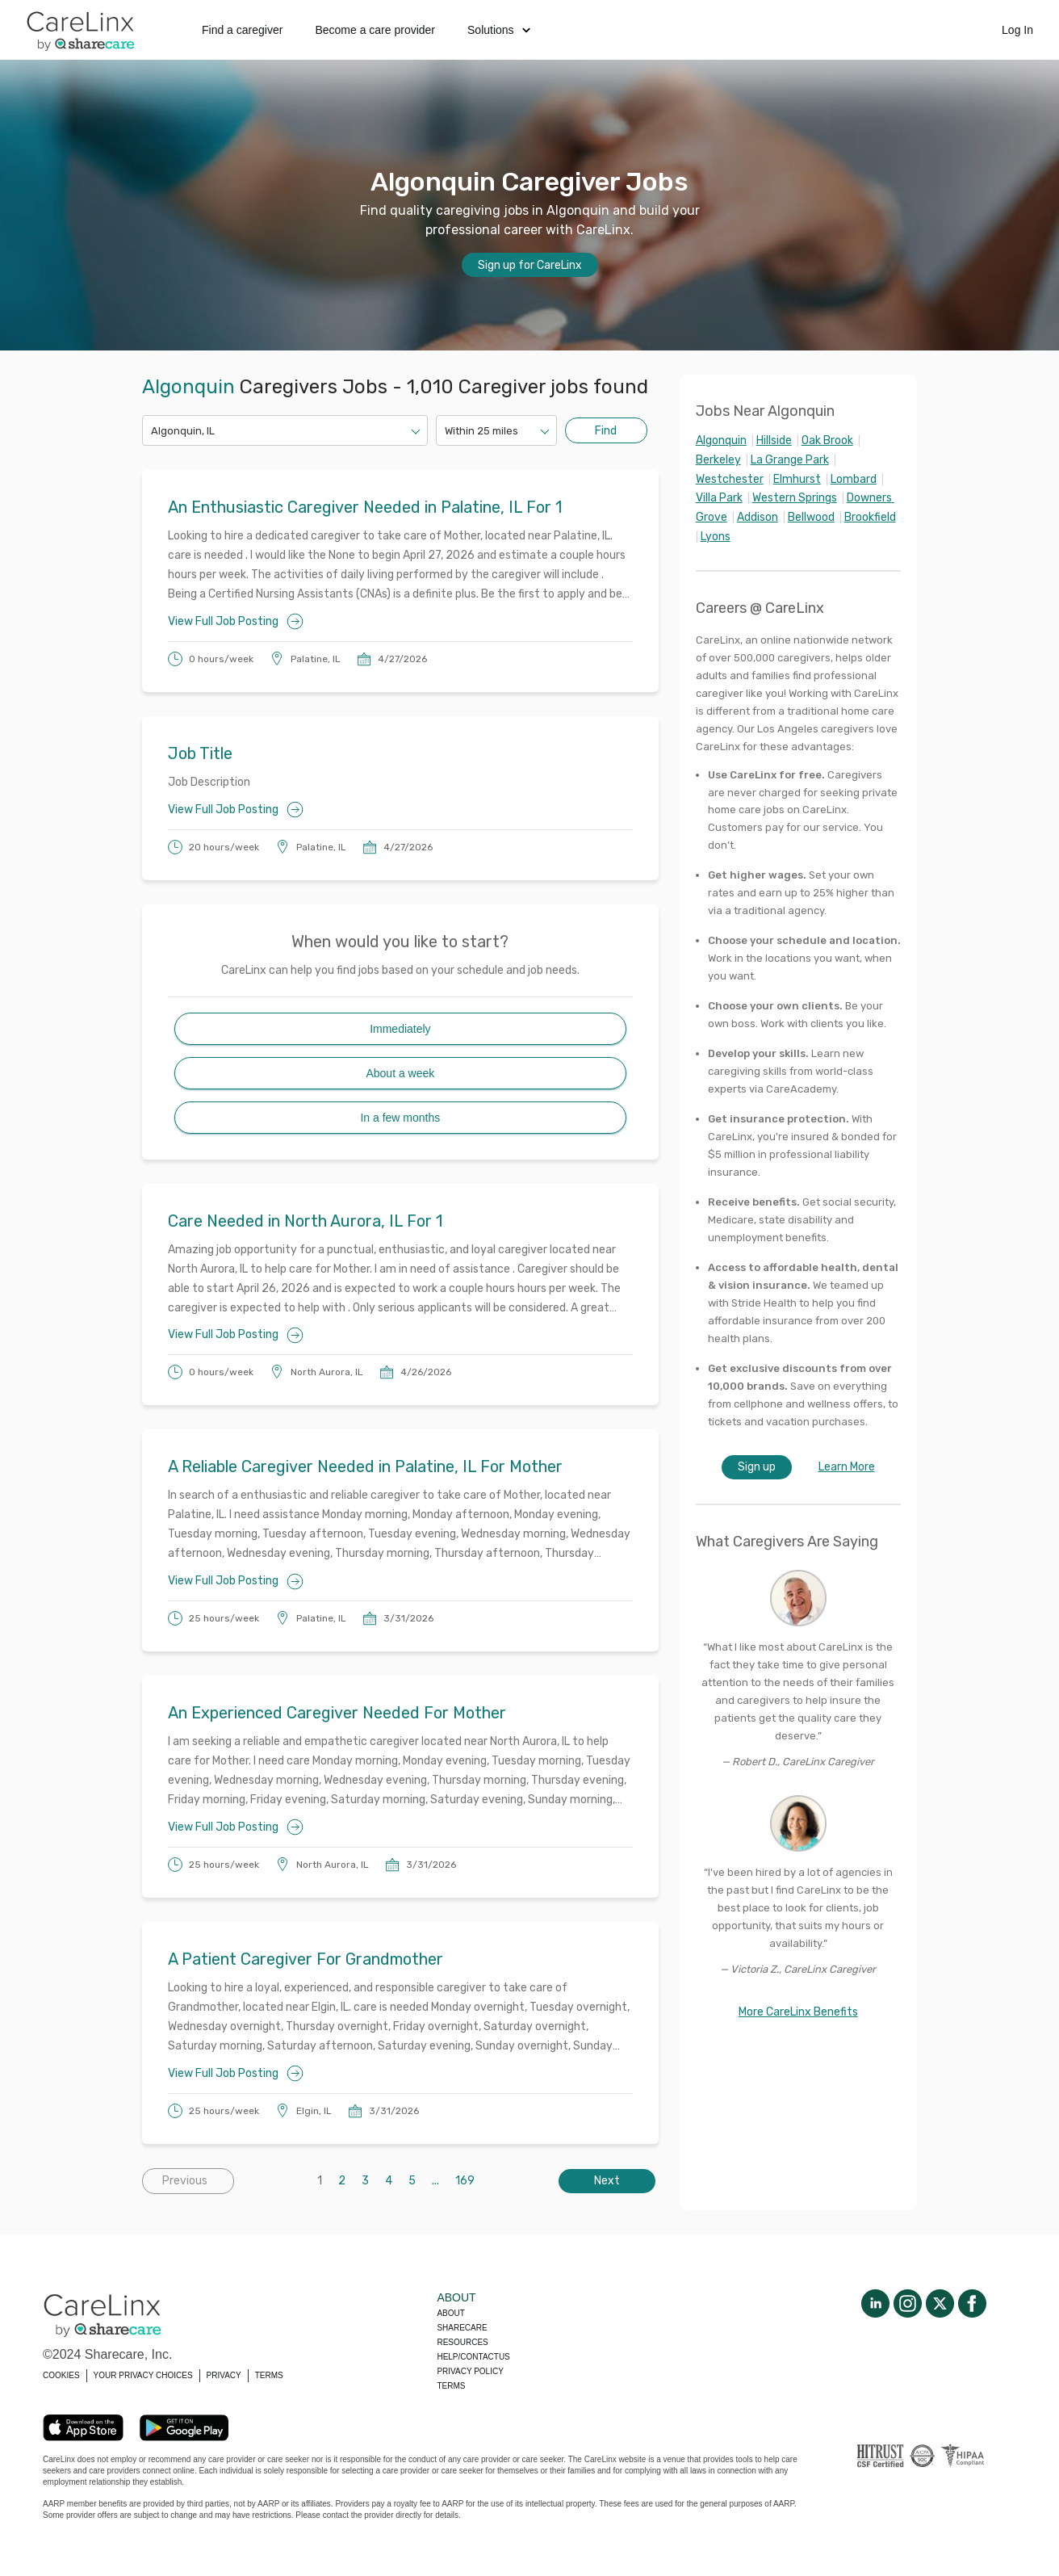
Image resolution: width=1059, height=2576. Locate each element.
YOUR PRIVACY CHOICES (143, 2375)
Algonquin (721, 440)
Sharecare (462, 2327)
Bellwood (811, 517)
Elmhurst (797, 479)
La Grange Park (790, 460)
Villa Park (719, 498)
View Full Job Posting (235, 621)
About (450, 2313)
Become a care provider (375, 29)
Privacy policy (470, 2371)
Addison (757, 517)
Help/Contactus (473, 2356)
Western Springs (794, 498)
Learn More (846, 1467)
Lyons (715, 536)
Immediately (400, 1028)
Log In (1017, 30)
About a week (400, 1073)
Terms (451, 2385)
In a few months (400, 1117)
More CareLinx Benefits (798, 2012)
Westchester (730, 479)
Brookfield (870, 517)
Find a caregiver (242, 29)
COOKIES (61, 2375)
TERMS (269, 2375)
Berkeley (718, 460)
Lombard (854, 479)
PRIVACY (224, 2375)
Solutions (498, 30)
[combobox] (152, 431)
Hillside (774, 440)
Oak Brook (827, 440)
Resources (462, 2342)
